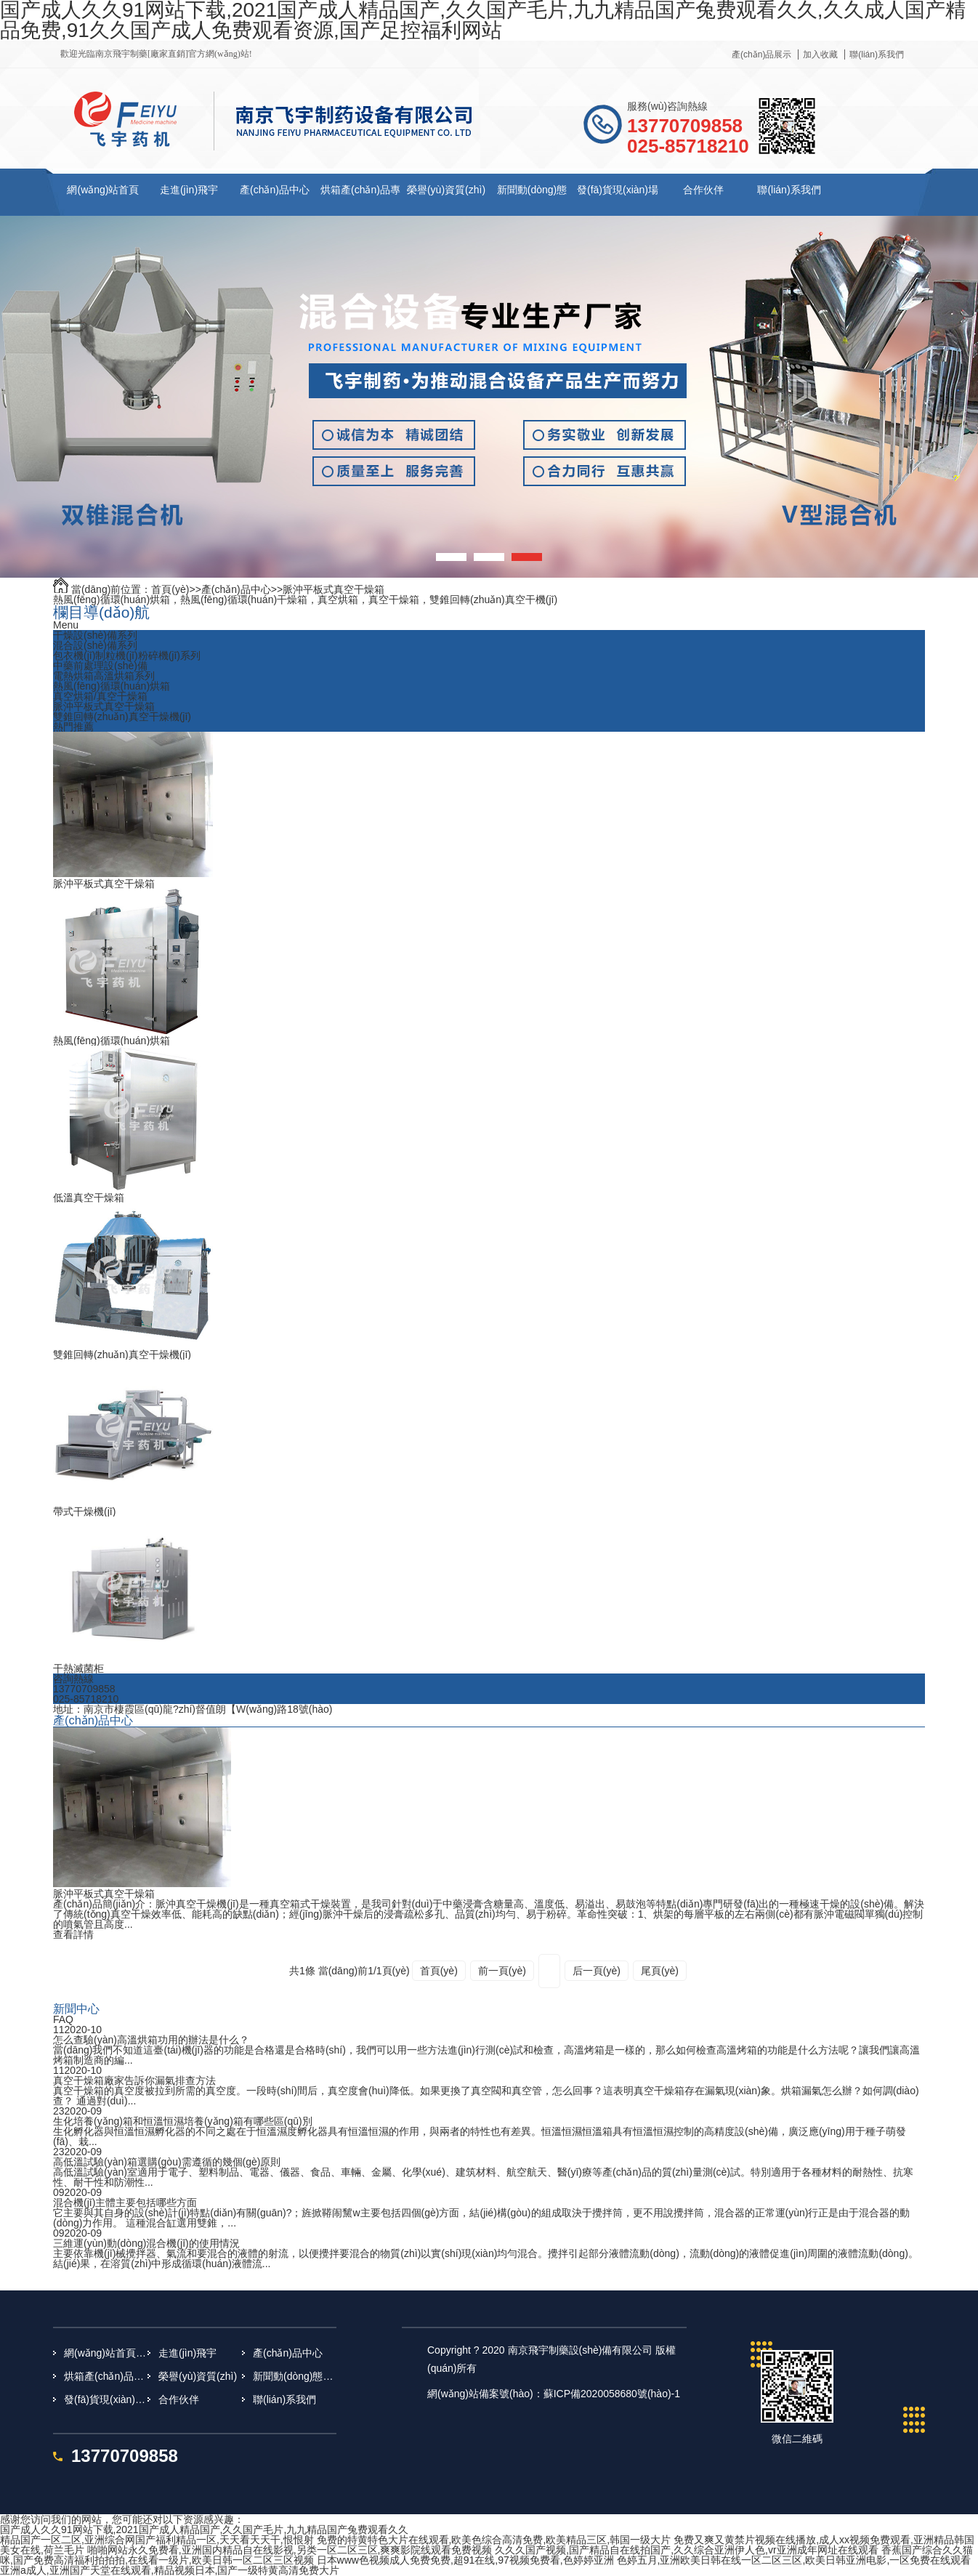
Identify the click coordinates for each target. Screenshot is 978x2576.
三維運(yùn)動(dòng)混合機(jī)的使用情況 (146, 2243)
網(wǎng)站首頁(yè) (105, 2353)
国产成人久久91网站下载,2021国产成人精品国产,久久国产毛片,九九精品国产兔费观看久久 (204, 2529)
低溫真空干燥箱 (88, 1197)
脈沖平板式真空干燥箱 (333, 589)
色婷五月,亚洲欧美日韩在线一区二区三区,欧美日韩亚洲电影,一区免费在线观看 (794, 2560)
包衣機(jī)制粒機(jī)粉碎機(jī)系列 (127, 655)
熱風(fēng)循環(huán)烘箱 (111, 686)
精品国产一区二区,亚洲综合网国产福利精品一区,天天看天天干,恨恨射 (157, 2539)
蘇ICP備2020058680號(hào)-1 (611, 2393)
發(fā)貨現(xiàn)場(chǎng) (105, 2399)
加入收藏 (820, 54)
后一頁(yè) (597, 1971)
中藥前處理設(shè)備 (100, 665)
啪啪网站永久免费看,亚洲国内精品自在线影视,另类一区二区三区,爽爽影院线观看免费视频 (290, 2550)
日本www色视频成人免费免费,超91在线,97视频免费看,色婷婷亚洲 (465, 2560)
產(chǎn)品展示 (761, 54)
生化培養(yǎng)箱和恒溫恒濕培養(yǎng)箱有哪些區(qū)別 (182, 2121)
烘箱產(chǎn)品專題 (105, 2376)
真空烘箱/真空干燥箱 (100, 696)
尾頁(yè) (660, 1971)
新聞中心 (76, 2008)
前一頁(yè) (502, 1971)
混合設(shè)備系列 (95, 645)
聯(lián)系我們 (876, 54)
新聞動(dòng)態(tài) (294, 2376)
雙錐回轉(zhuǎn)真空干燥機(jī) (122, 716)
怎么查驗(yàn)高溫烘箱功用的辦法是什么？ (151, 2040)
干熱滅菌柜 (78, 1668)
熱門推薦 (73, 726)
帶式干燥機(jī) (84, 1511)
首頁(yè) (170, 589)
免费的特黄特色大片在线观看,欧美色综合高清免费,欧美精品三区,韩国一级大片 (494, 2539)
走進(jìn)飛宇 (189, 189)
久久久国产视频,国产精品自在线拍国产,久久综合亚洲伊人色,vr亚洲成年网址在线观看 (686, 2550)
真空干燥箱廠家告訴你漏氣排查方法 (134, 2080)
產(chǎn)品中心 (275, 189)
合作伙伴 (703, 189)
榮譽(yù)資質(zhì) (446, 189)
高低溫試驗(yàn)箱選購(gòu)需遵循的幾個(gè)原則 (166, 2162)
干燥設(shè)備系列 (95, 635)
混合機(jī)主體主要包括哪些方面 (125, 2202)
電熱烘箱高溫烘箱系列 (104, 676)
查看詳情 (73, 1934)
